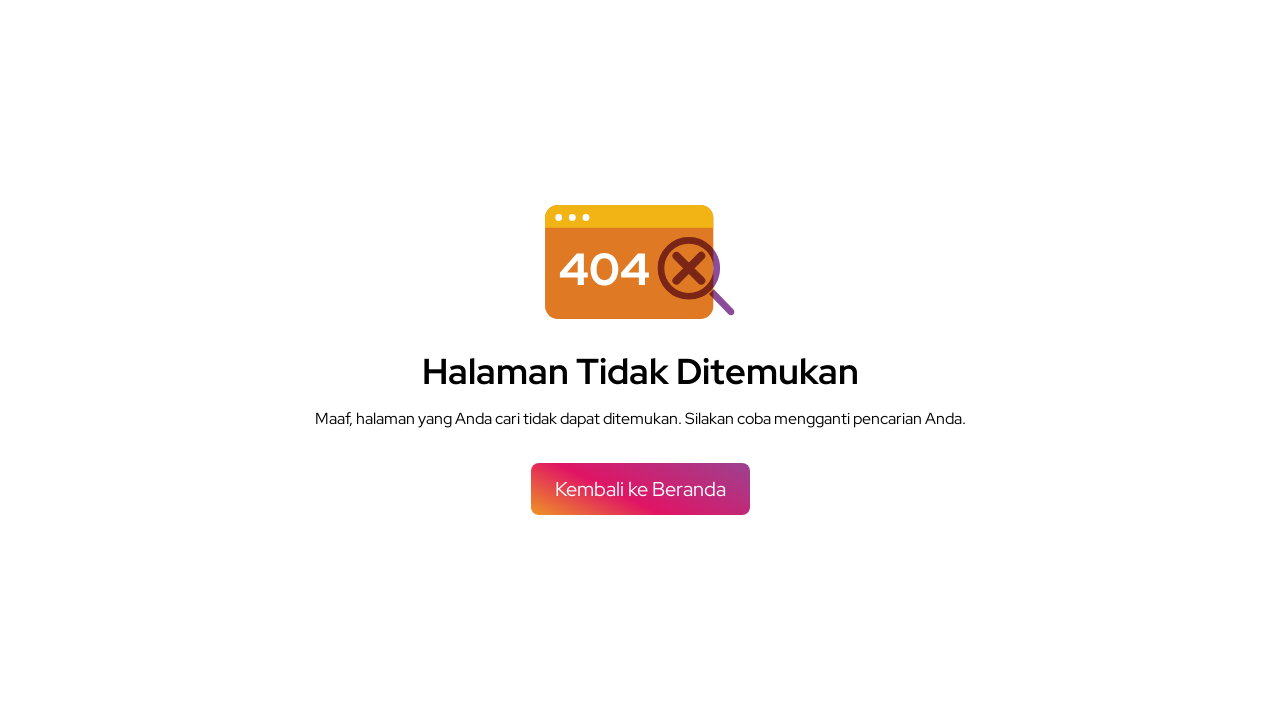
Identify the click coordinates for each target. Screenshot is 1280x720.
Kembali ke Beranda (640, 489)
